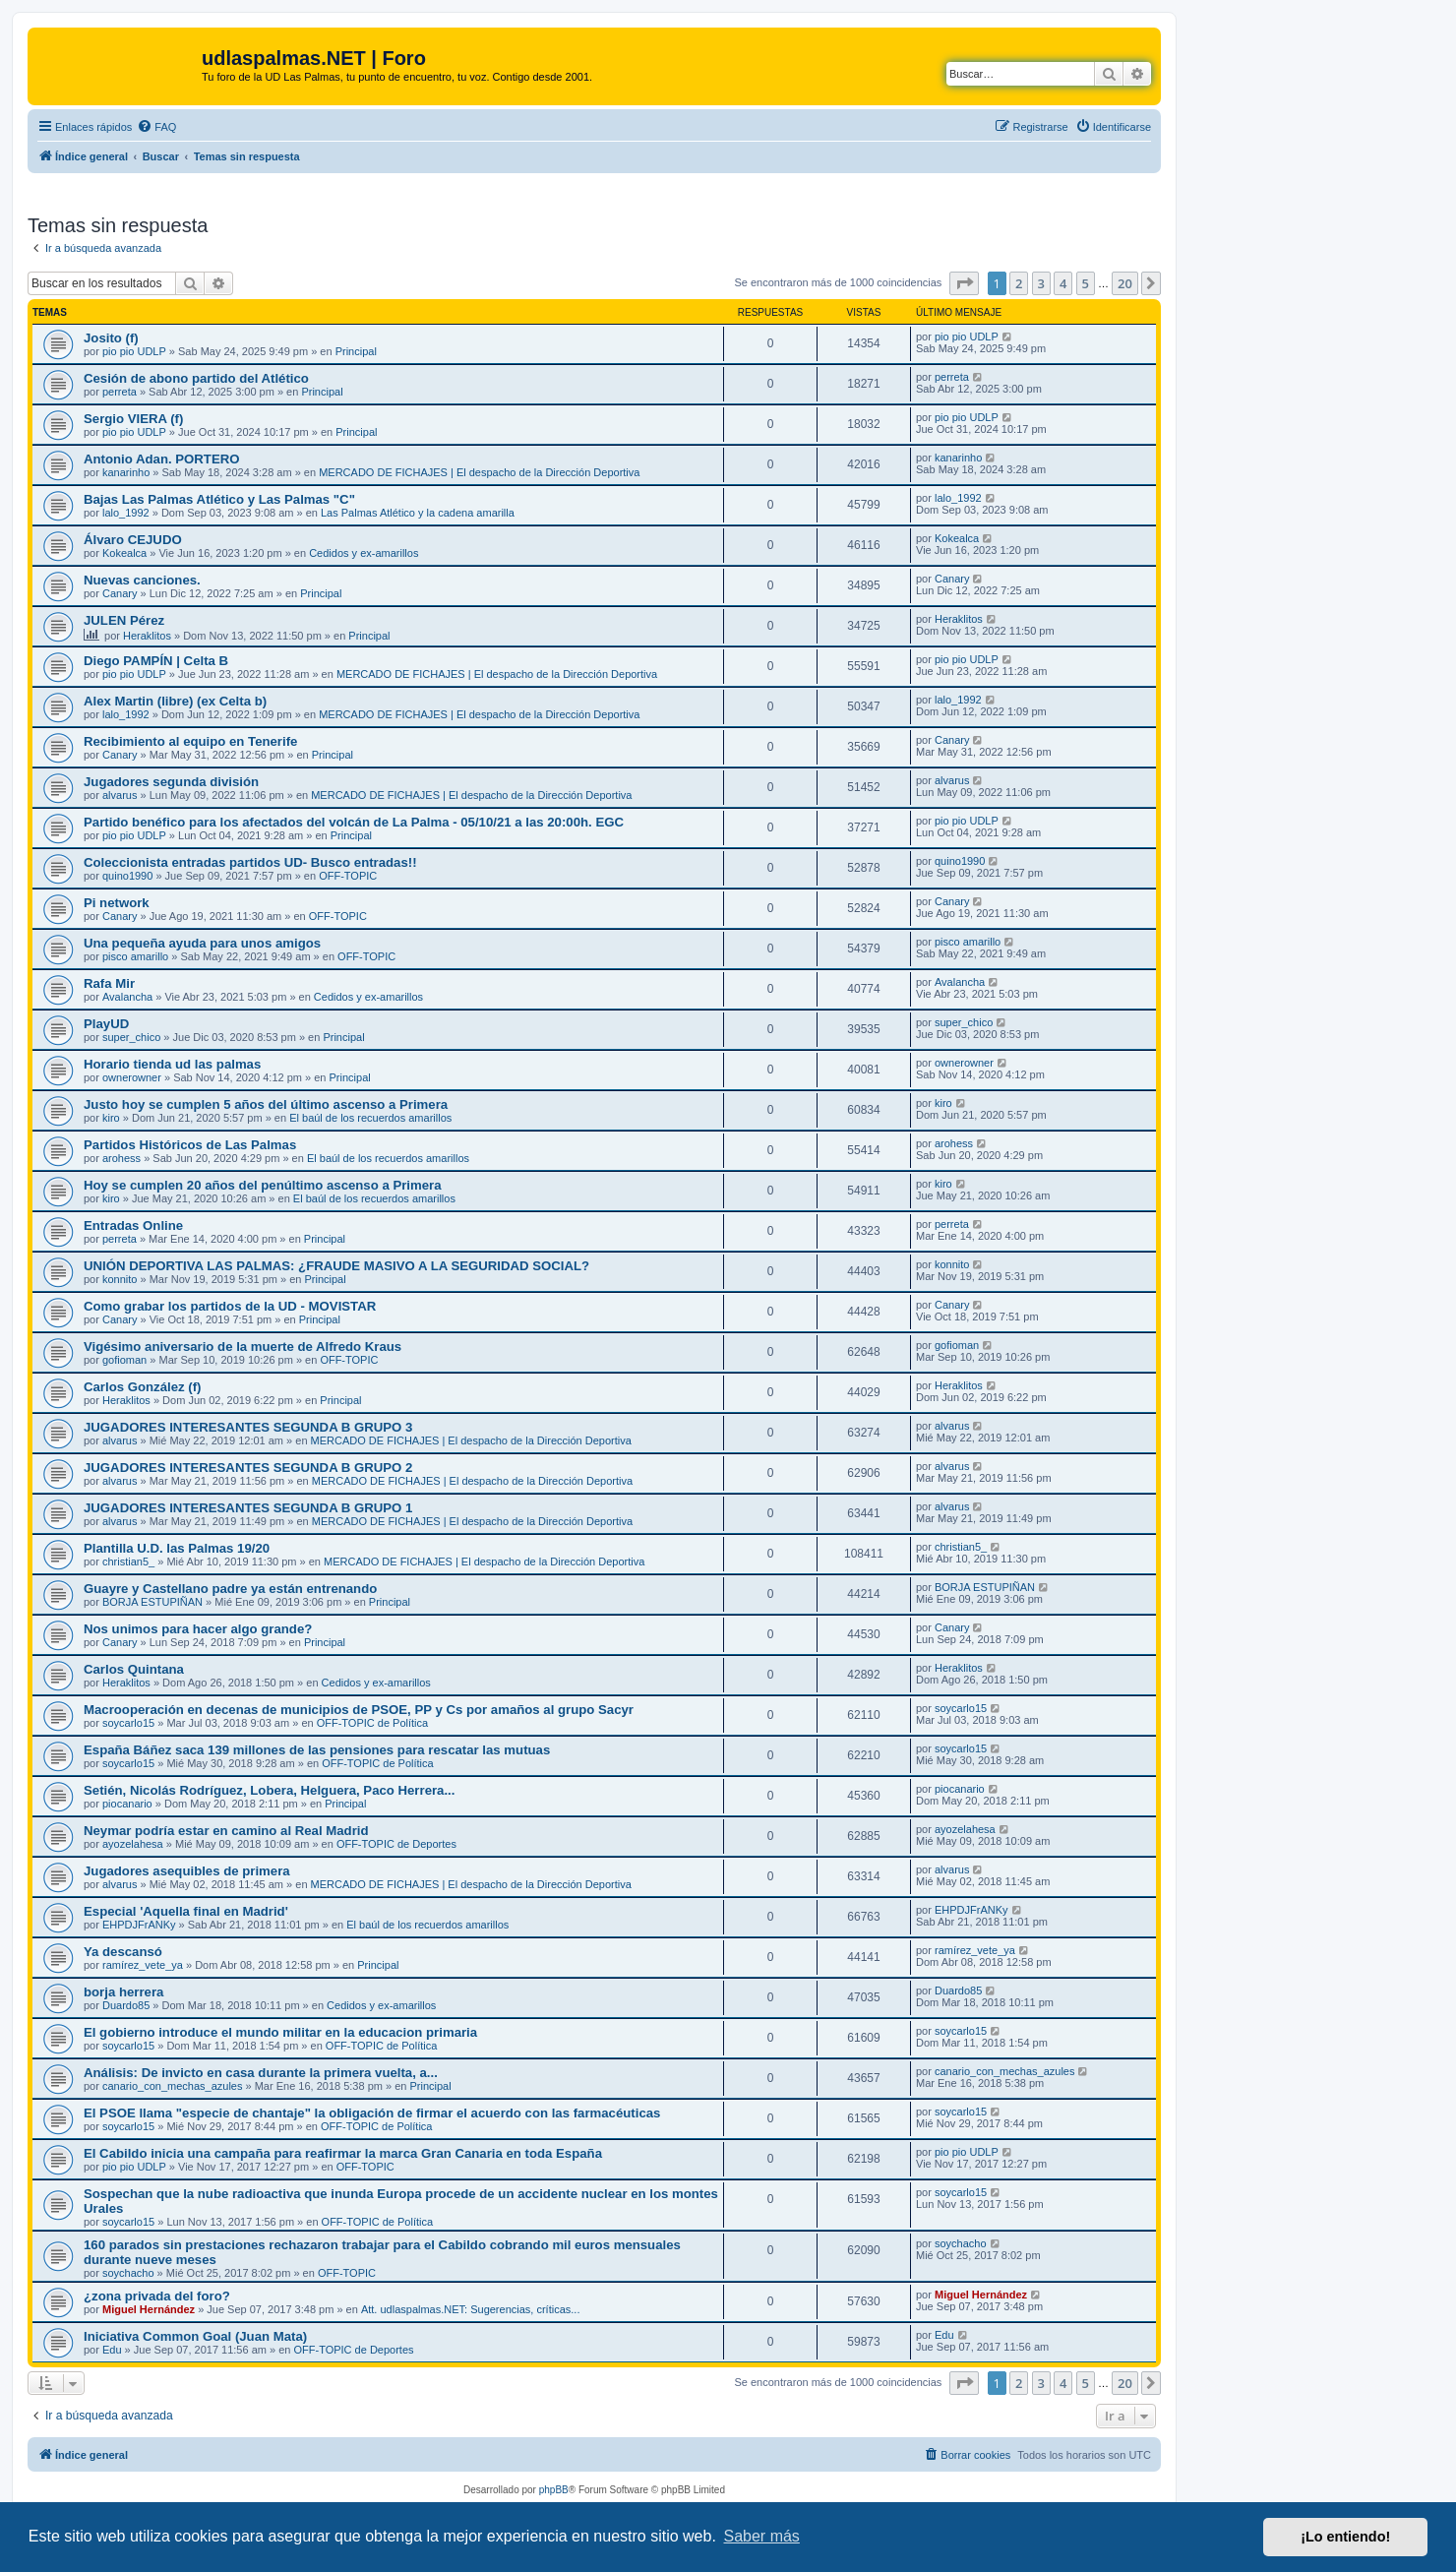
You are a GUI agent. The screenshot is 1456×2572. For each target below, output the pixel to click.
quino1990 (127, 876)
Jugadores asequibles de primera (187, 1871)
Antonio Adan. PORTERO (161, 459)
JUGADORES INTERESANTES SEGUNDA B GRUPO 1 (248, 1507)
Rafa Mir (109, 983)
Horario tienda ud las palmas (172, 1064)
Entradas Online (133, 1225)
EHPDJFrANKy (139, 1924)
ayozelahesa (132, 1844)
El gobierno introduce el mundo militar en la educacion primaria (280, 2032)
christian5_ (128, 1561)
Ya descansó (123, 1951)
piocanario (127, 1803)
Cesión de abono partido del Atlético (196, 378)
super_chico (131, 1037)
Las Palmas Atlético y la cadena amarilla (418, 513)
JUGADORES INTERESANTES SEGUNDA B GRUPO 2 (248, 1467)
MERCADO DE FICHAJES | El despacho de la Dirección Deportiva (479, 472)
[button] (964, 283)
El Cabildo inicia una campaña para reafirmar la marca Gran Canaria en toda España (343, 2153)
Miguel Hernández (148, 2309)
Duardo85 (126, 2005)
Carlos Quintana (134, 1669)
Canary (119, 593)
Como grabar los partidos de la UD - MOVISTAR (230, 1306)
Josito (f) (111, 338)
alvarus (119, 795)
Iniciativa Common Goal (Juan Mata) (195, 2336)
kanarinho (126, 472)
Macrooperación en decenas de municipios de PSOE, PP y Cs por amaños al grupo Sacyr (359, 1709)
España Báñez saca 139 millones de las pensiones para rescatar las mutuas (317, 1750)
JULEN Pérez (124, 620)
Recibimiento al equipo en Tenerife (190, 741)
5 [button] (1085, 283)
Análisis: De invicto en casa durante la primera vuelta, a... (261, 2072)
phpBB (554, 2489)
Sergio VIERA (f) (133, 418)
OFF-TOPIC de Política (373, 1723)
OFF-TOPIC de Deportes (396, 1844)
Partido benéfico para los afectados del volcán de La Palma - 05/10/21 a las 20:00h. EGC (354, 822)
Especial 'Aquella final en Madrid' (186, 1911)
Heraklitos (147, 636)
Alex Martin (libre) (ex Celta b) (175, 701)
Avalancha (127, 997)
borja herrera (123, 1992)
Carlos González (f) (142, 1386)
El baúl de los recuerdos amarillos (370, 1118)
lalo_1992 (126, 513)
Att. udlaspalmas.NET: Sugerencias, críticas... (470, 2309)
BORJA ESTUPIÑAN (152, 1602)
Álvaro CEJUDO (133, 539)
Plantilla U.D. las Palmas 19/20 (177, 1548)
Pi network (117, 902)
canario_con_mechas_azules (172, 2086)
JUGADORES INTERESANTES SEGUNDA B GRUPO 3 (248, 1427)
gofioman (124, 1360)
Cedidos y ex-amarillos (363, 553)
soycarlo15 (128, 1723)
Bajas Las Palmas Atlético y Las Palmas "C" (219, 499)
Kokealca (124, 553)
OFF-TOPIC (348, 876)
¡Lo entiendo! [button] (1345, 2536)
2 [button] (1018, 283)
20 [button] (1125, 283)
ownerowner (131, 1077)
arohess (121, 1158)
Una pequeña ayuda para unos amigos (202, 943)
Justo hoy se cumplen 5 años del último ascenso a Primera (266, 1104)
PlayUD (106, 1023)
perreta (119, 392)
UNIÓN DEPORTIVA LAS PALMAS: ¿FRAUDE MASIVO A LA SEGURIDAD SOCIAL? (336, 1265)
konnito (119, 1279)
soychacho (128, 2273)
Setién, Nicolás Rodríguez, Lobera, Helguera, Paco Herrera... (269, 1790)
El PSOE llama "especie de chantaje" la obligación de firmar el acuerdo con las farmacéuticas (372, 2113)
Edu (112, 2350)
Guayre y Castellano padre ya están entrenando (230, 1588)
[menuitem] (156, 127)
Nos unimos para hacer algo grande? (198, 1629)
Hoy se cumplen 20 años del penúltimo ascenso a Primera (263, 1185)
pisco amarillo (135, 956)
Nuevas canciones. (142, 580)
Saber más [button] (762, 2536)
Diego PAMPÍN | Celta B (156, 660)
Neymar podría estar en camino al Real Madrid (226, 1830)
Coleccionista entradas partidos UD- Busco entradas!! (250, 862)
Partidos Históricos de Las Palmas (190, 1144)
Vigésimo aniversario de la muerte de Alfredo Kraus (242, 1346)
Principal (356, 351)
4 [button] (1063, 283)
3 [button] (1041, 283)
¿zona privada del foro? (157, 2296)
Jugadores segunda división (171, 781)
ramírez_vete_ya (142, 1965)
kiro (111, 1118)
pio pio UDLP (134, 351)
